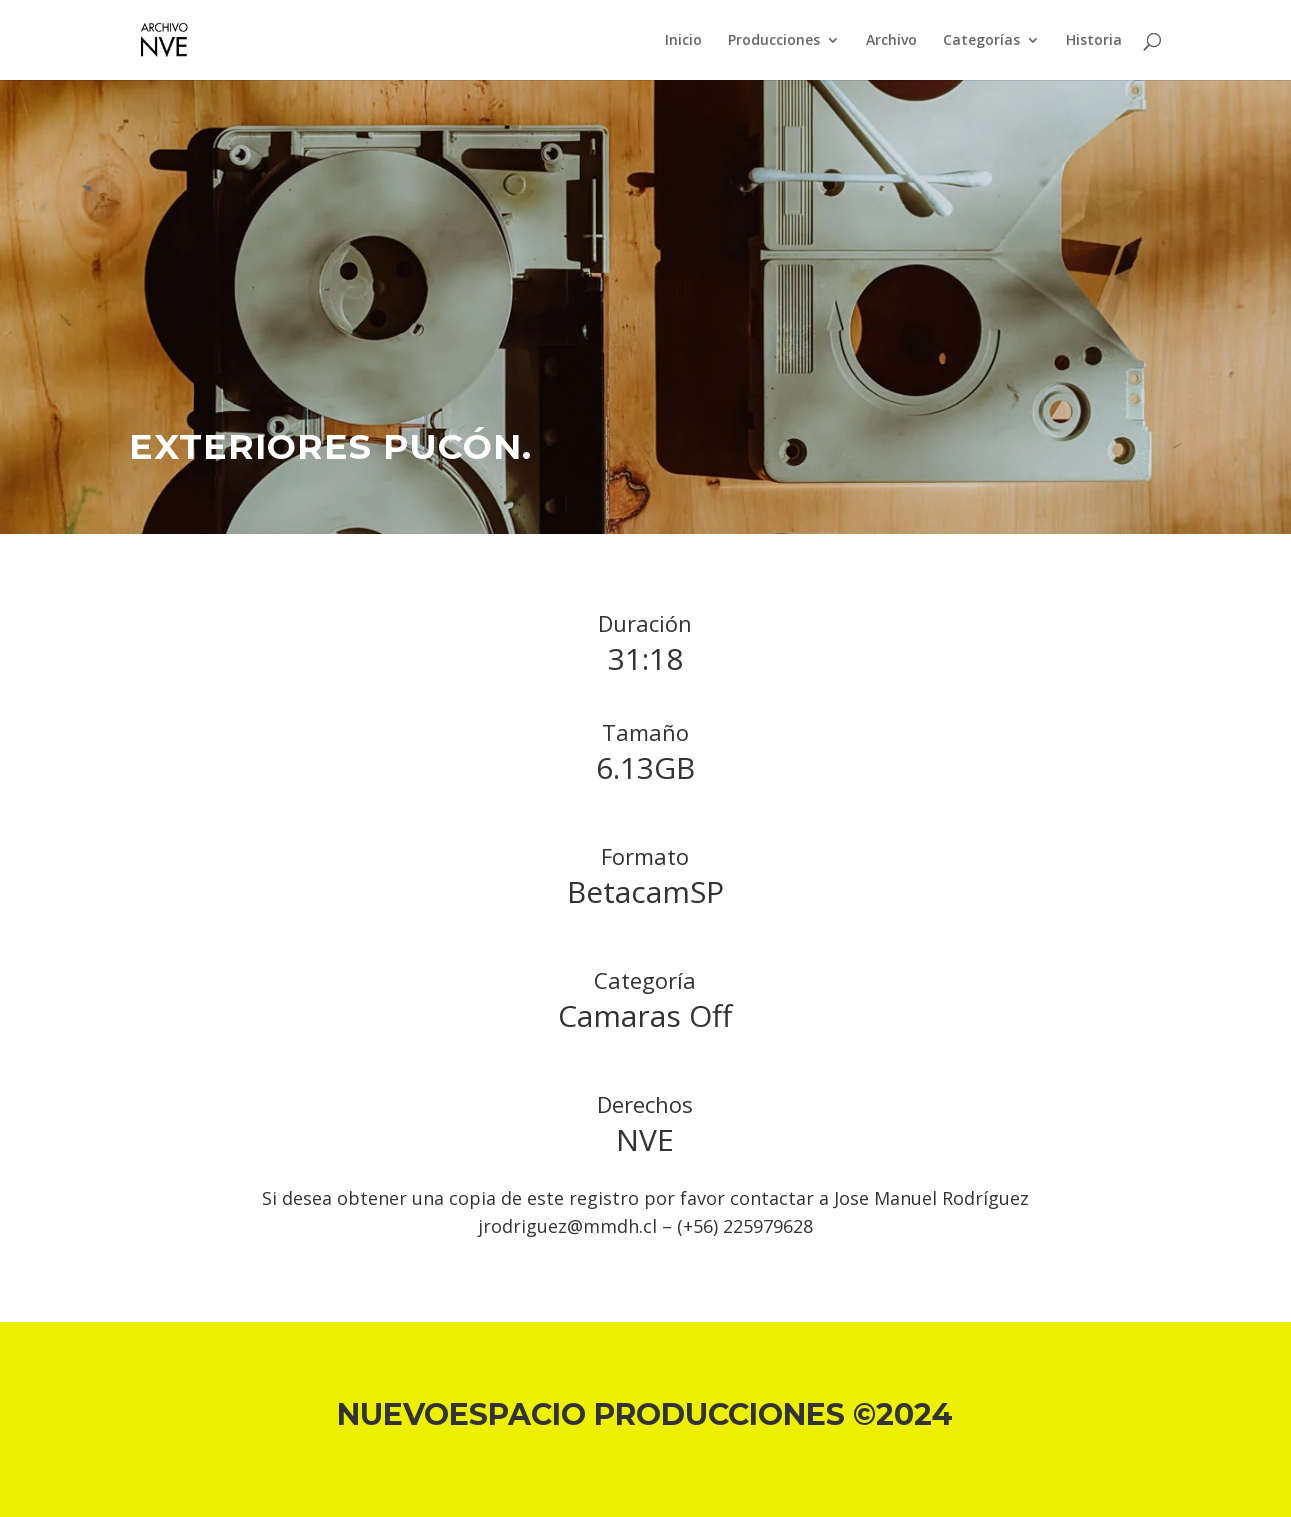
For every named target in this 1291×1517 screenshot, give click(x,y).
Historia (1094, 41)
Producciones (774, 41)
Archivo (891, 41)
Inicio (683, 41)
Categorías (981, 41)
